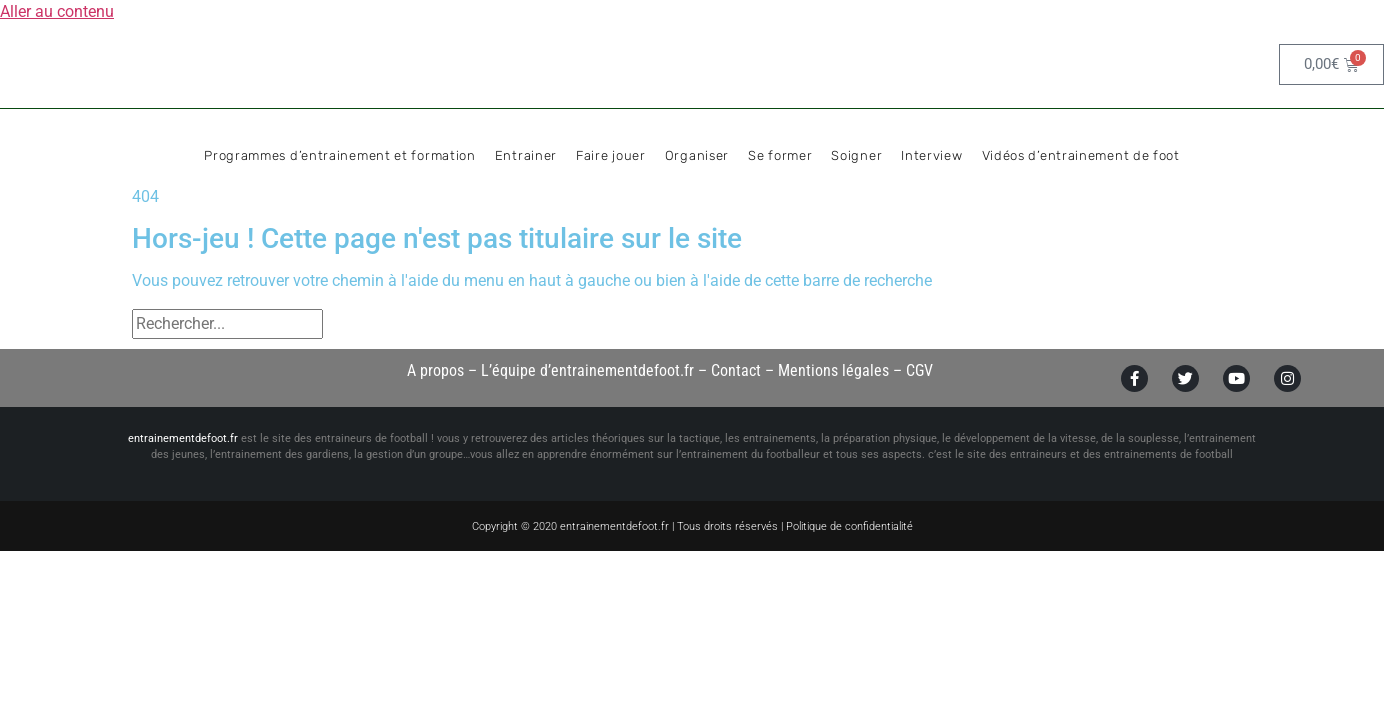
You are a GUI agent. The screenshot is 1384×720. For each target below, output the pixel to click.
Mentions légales (833, 370)
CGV (919, 370)
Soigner (856, 155)
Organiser (697, 155)
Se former (780, 155)
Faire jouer (611, 155)
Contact (736, 370)
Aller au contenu (57, 11)
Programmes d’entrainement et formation (340, 155)
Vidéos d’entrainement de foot (1081, 155)
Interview (931, 155)
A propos (435, 370)
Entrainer (526, 155)
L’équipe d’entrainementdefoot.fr (587, 370)
